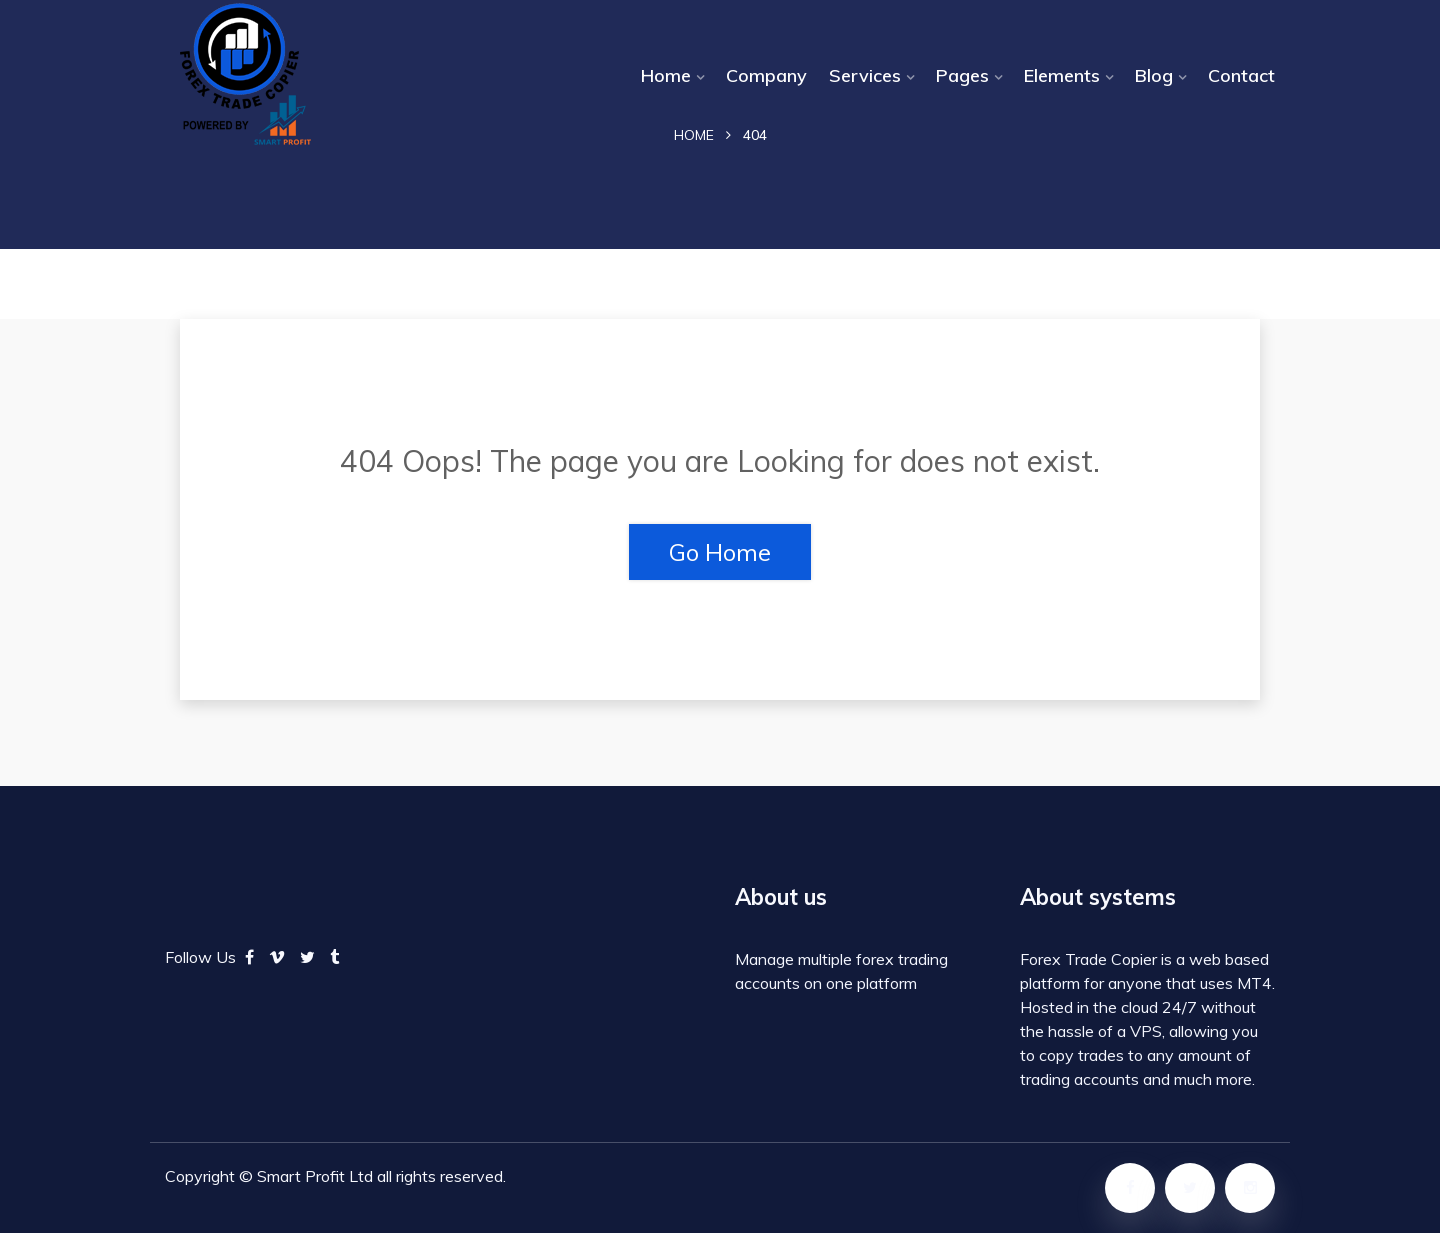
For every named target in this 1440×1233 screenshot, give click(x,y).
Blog (1154, 75)
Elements (1062, 75)
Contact (1241, 75)
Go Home (720, 552)
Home (666, 75)
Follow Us (200, 957)
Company (766, 75)
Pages (962, 75)
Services (865, 75)
